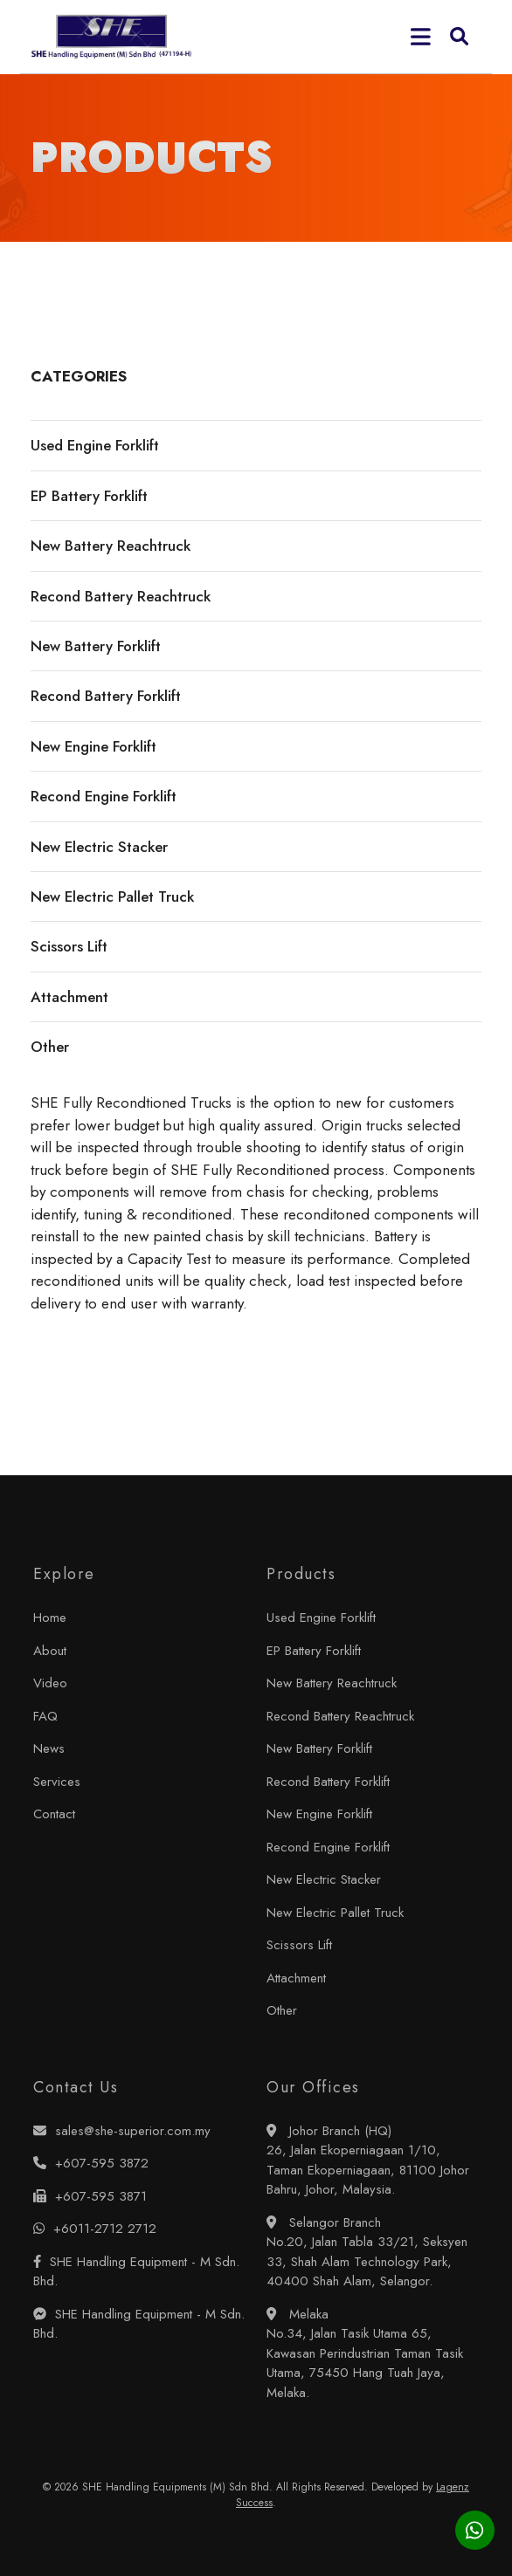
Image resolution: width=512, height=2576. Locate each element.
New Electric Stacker (323, 1879)
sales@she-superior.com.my (122, 2130)
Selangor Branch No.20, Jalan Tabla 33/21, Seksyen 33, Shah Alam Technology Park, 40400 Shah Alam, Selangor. (366, 2252)
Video (50, 1683)
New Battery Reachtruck (331, 1683)
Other (281, 2010)
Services (56, 1781)
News (49, 1748)
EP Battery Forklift (313, 1650)
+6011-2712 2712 (94, 2228)
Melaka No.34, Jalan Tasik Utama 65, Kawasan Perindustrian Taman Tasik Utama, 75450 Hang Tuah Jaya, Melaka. (364, 2353)
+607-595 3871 (90, 2196)
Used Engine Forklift (321, 1617)
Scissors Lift (299, 1944)
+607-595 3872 (91, 2163)
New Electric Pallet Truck (335, 1912)
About (49, 1650)
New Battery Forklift (319, 1748)
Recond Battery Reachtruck (340, 1716)
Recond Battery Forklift (328, 1781)
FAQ (45, 1716)
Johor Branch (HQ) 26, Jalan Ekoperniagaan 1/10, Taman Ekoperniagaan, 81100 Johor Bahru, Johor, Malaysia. (367, 2160)
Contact (54, 1814)
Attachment (296, 1978)
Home (49, 1617)
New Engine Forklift (319, 1814)
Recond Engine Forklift (328, 1847)
